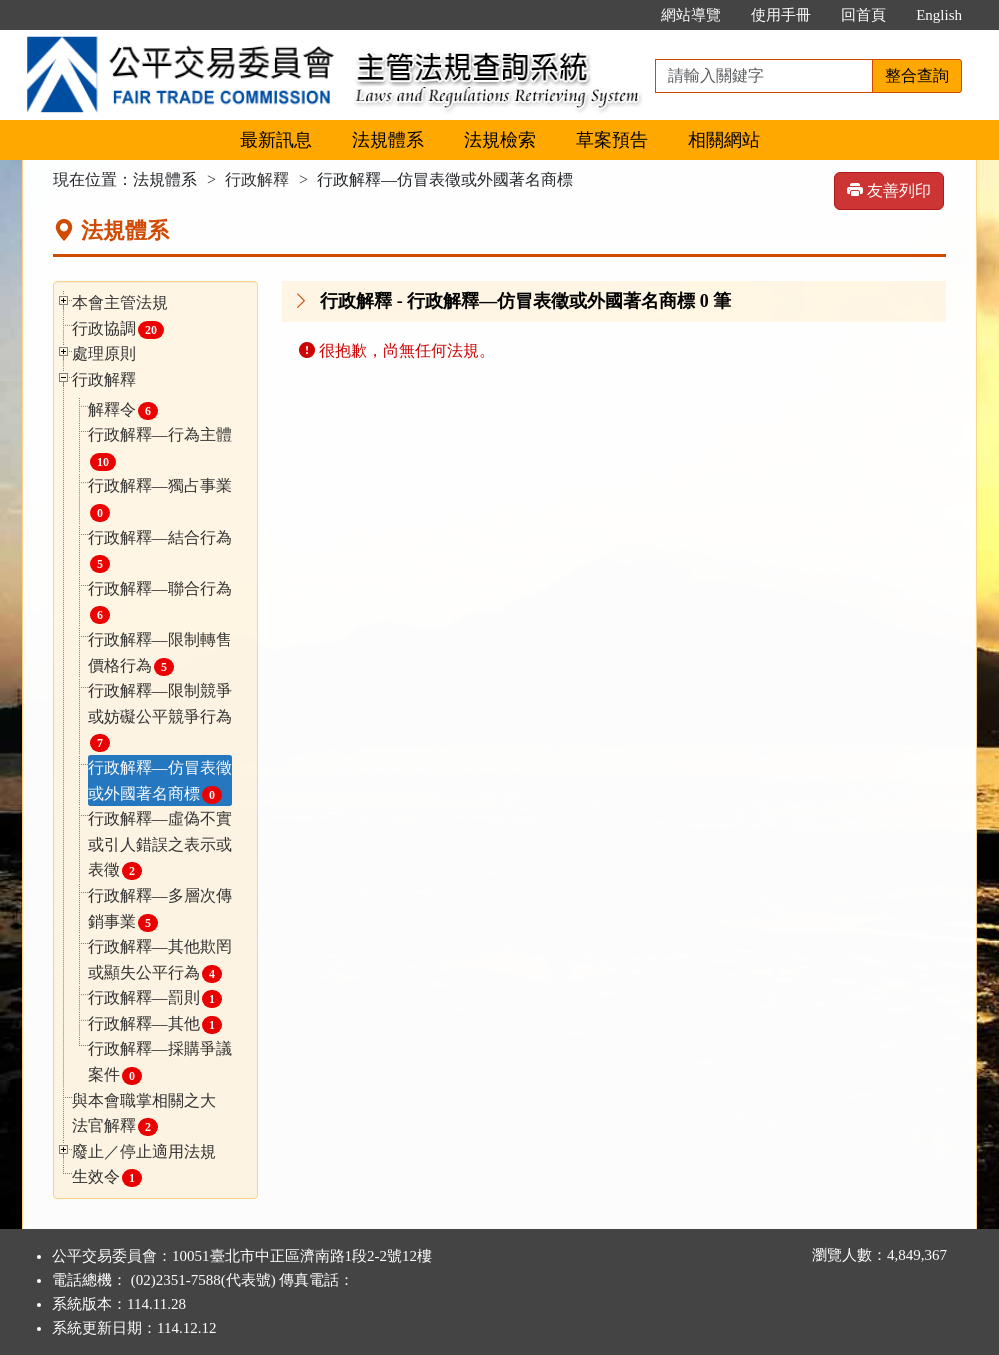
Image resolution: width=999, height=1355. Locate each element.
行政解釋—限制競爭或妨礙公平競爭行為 (160, 717)
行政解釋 (257, 179)
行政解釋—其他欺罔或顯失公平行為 (160, 960)
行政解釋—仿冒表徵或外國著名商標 (160, 781)
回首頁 (863, 15)
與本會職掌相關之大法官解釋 (144, 1114)
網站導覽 (691, 15)
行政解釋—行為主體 (160, 448)
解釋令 (123, 410)
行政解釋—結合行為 (160, 551)
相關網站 (724, 140)
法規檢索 (500, 140)
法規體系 (388, 140)
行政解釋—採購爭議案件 (160, 1062)
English (939, 15)
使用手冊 (781, 15)
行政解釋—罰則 (155, 998)
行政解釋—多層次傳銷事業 (160, 909)
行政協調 (118, 329)
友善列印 (889, 190)
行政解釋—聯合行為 (160, 602)
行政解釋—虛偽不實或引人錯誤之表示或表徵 (160, 845)
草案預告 (612, 140)
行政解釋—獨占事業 (160, 499)
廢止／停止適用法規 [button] (144, 1151)
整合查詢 (917, 75)
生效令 (107, 1177)
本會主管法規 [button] (120, 302)
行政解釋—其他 (155, 1024)
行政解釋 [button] (104, 379)
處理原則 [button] (104, 353)
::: (625, 15)
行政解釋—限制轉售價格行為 (160, 653)
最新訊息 (276, 140)
